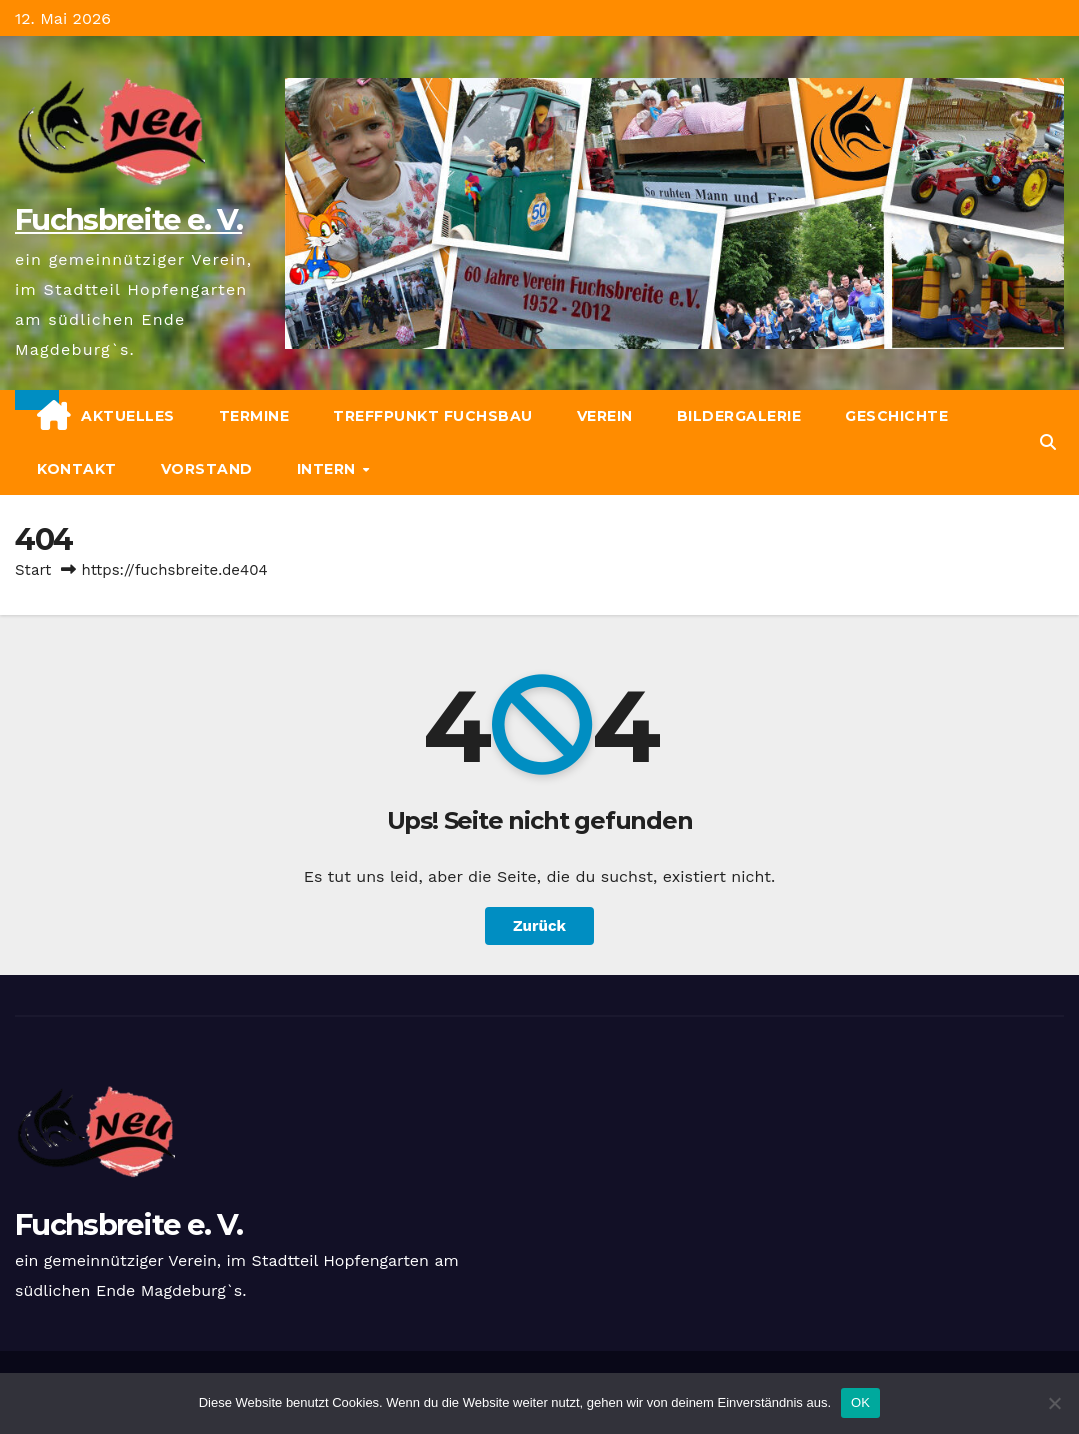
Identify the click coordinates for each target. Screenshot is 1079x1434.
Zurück (539, 926)
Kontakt (77, 469)
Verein (605, 416)
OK (860, 1402)
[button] (1048, 442)
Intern (329, 469)
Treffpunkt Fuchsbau (433, 416)
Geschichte (896, 416)
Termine (254, 416)
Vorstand (207, 469)
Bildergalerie (739, 416)
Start (33, 570)
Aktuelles (128, 416)
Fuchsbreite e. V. (128, 219)
